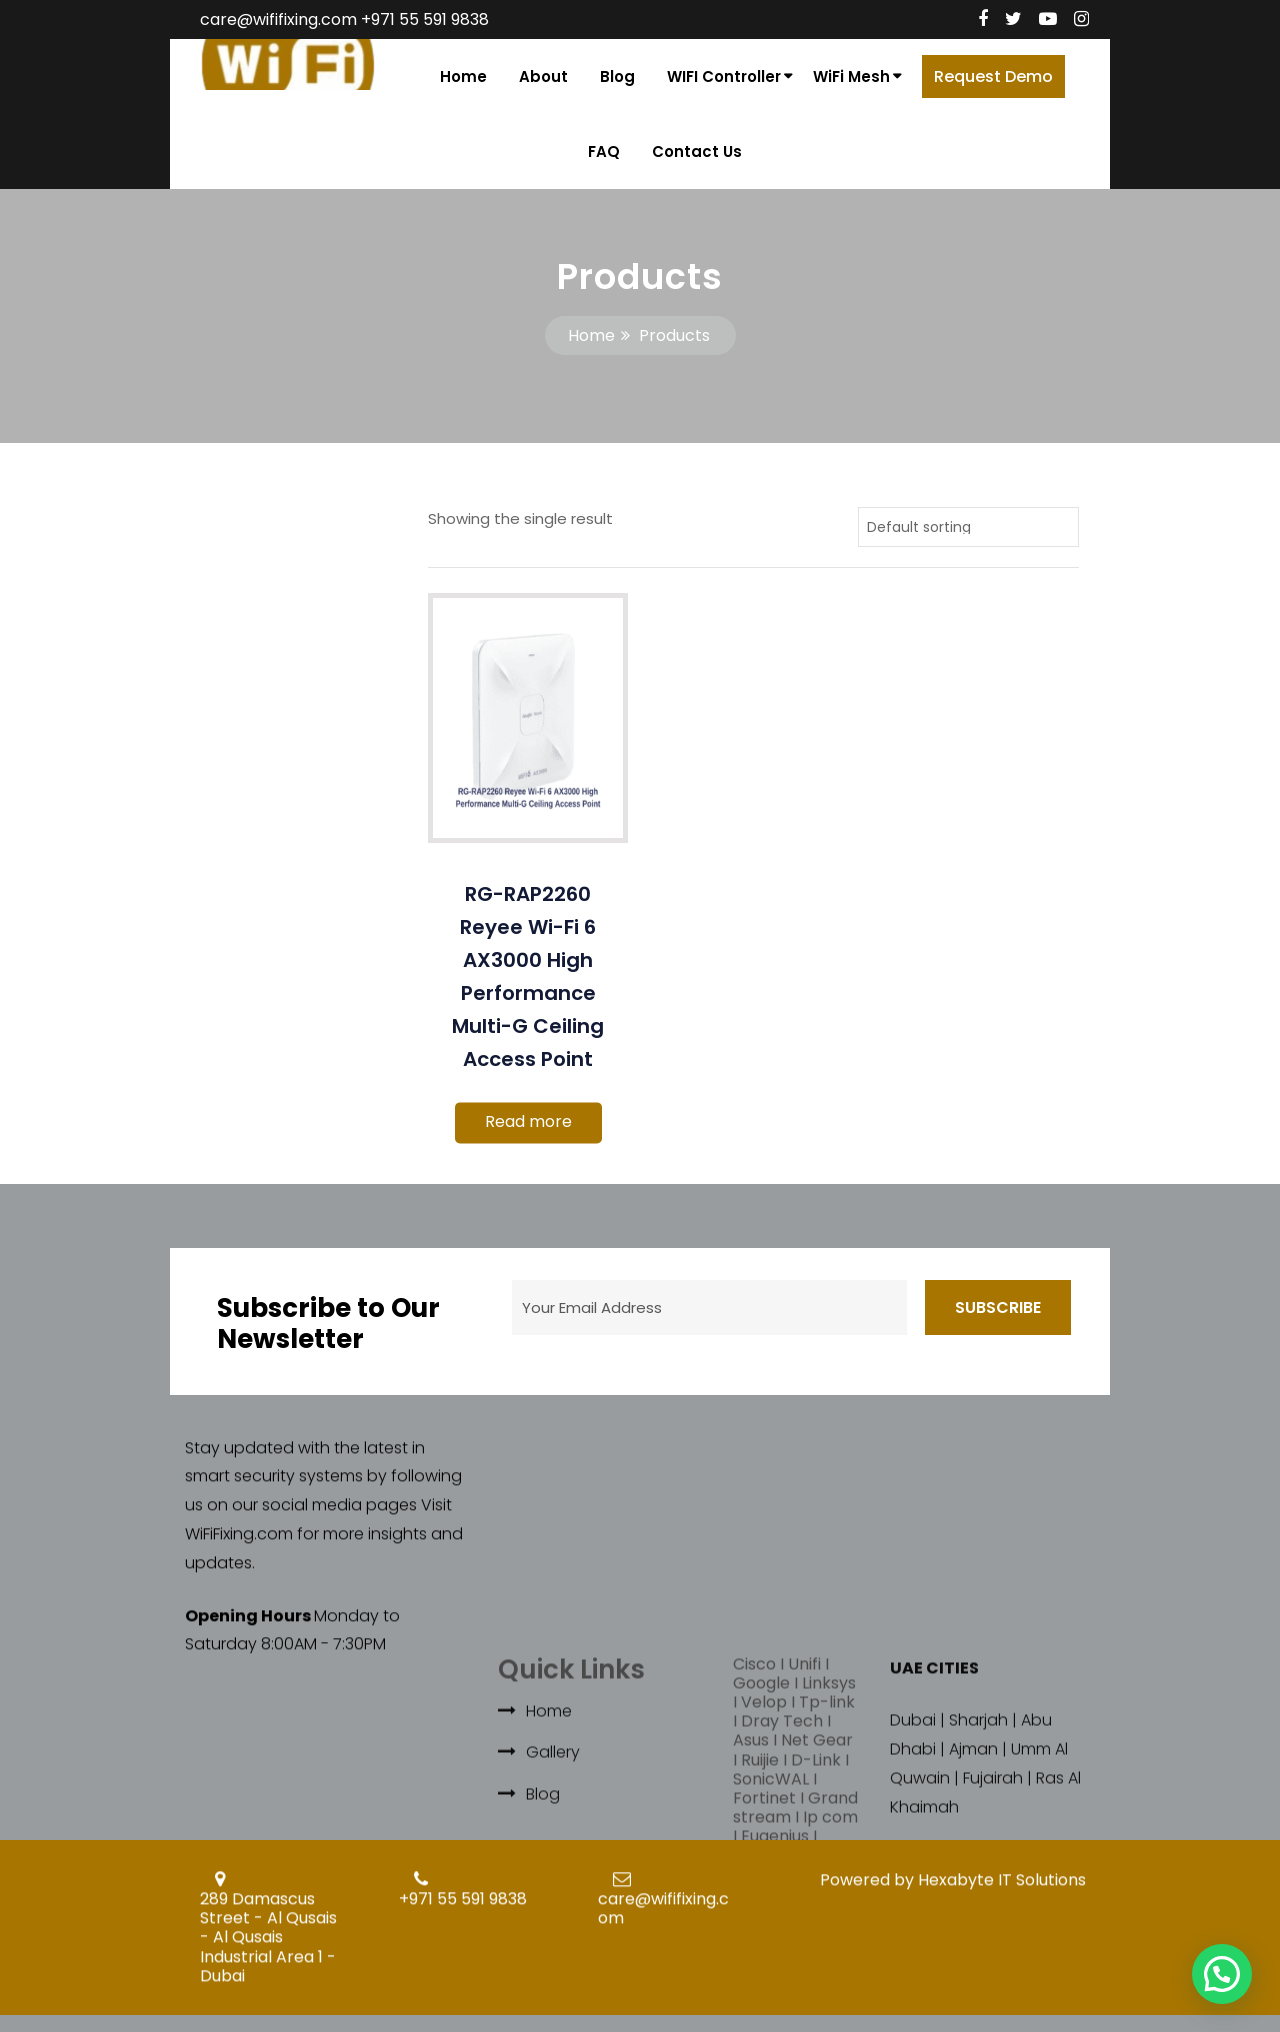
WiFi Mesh (851, 76)
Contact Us (697, 151)
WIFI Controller (724, 76)
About (543, 76)
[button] (1222, 1974)
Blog (617, 76)
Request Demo (993, 76)
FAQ (604, 151)
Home (463, 76)
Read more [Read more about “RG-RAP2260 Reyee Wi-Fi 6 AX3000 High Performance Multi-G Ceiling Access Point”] (528, 1121)
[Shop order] (968, 527)
